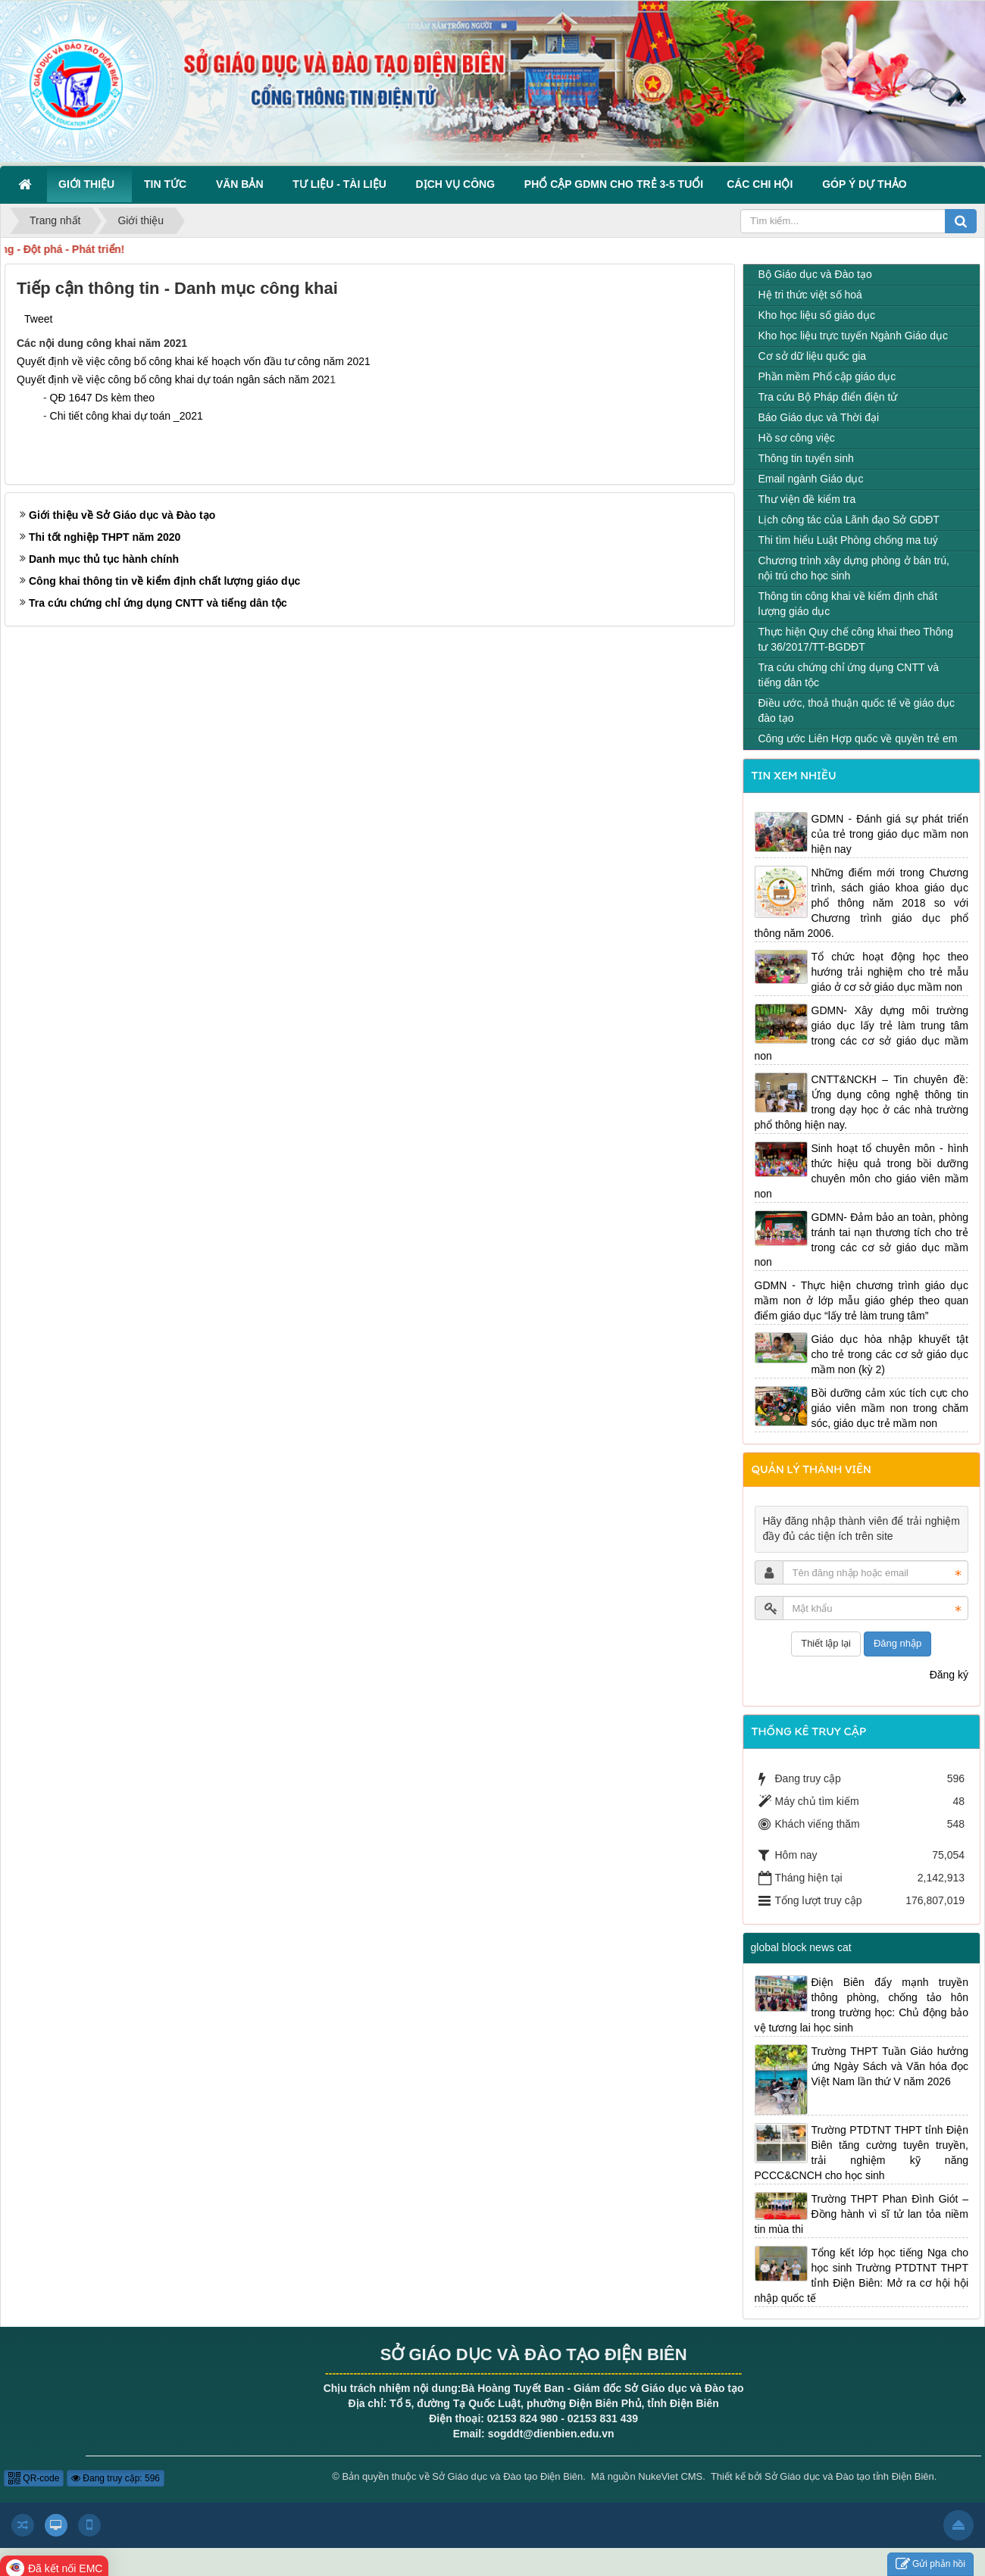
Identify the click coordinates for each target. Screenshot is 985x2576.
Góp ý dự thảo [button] (864, 184)
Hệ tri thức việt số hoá (810, 295)
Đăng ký (949, 1675)
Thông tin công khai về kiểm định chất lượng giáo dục (848, 603)
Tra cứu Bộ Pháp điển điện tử (828, 397)
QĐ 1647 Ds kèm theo (102, 398)
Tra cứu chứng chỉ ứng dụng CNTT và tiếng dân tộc (158, 603)
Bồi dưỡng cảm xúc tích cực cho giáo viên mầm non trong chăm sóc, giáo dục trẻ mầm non (890, 1408)
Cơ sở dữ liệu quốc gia (812, 356)
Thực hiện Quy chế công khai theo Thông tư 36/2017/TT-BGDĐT (855, 639)
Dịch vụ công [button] (458, 184)
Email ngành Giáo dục (811, 479)
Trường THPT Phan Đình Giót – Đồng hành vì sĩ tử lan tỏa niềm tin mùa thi (862, 2214)
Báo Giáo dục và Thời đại (819, 417)
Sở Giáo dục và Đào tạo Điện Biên (507, 2476)
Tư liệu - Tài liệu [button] (342, 184)
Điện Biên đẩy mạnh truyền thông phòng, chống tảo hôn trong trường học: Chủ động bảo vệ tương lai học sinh (862, 2005)
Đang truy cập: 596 (115, 2478)
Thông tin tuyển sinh (806, 458)
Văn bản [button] (242, 184)
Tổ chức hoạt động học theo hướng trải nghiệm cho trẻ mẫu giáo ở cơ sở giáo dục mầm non (890, 972)
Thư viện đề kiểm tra (807, 499)
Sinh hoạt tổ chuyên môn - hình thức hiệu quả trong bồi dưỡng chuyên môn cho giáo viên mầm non (862, 1171)
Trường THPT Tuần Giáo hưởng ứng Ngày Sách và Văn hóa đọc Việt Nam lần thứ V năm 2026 (890, 2066)
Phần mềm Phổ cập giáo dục (827, 376)
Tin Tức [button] (168, 184)
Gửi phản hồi (930, 2564)
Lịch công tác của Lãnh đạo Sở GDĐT (849, 520)
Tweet (38, 319)
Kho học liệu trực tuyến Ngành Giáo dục (853, 335)
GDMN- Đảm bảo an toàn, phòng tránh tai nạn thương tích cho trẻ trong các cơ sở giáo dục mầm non (862, 1240)
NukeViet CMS (670, 2476)
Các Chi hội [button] (763, 184)
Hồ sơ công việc (796, 438)
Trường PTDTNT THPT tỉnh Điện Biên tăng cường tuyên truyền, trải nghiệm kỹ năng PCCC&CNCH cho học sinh (862, 2152)
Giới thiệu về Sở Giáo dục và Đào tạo (122, 515)
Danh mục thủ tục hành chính (104, 559)
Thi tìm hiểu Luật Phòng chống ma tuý (848, 540)
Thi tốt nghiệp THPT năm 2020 (104, 537)
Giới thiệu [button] (89, 184)
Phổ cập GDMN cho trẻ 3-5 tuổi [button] (613, 184)
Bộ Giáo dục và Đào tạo (815, 274)
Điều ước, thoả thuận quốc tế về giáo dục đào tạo (856, 710)
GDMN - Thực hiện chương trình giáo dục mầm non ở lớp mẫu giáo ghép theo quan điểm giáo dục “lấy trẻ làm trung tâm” (862, 1300)
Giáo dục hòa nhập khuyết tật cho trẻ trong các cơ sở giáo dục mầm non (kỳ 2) (890, 1354)
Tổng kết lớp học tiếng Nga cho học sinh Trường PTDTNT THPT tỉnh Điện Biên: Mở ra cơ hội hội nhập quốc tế (862, 2275)
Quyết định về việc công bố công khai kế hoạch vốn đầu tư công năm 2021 (194, 361)
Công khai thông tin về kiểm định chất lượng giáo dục (164, 581)
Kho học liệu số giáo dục (816, 315)
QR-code (33, 2478)
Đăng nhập (897, 1643)
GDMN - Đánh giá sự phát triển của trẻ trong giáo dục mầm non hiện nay (890, 834)
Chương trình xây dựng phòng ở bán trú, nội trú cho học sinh (853, 568)
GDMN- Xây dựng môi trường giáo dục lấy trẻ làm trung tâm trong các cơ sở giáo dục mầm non (862, 1033)
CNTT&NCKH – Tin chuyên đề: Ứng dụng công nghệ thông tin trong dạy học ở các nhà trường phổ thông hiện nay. (862, 1102)
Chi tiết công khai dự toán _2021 (126, 416)
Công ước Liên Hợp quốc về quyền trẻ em (858, 738)
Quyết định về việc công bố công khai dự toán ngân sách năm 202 (173, 379)
